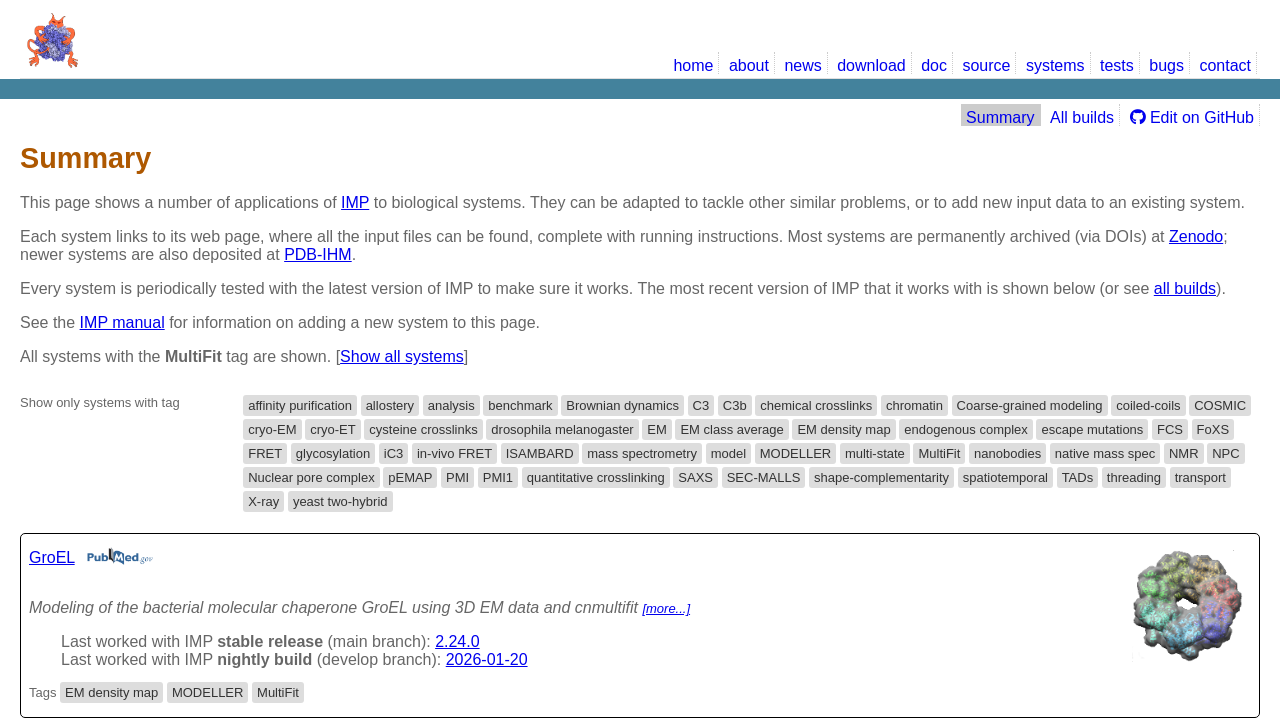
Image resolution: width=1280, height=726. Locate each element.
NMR (1184, 453)
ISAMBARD (540, 453)
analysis (451, 405)
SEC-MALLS (764, 477)
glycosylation (333, 453)
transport (1200, 477)
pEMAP (410, 477)
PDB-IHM (318, 254)
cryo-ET (333, 429)
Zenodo (1196, 236)
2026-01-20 (487, 659)
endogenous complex (966, 429)
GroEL (52, 557)
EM (657, 429)
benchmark (520, 405)
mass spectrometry (642, 453)
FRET (265, 453)
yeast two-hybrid (340, 501)
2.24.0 (457, 641)
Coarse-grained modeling (1030, 405)
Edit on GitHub (1192, 117)
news (802, 65)
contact (1225, 65)
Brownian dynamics (622, 405)
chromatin (914, 405)
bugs (1166, 65)
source (986, 65)
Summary (1000, 117)
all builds (1185, 288)
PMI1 (498, 477)
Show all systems (402, 356)
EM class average (731, 429)
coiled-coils (1148, 405)
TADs (1078, 477)
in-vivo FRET (454, 453)
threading (1134, 477)
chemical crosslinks (816, 405)
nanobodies (1007, 453)
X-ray (263, 501)
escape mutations (1092, 429)
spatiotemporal (1005, 477)
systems (1055, 65)
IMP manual (122, 322)
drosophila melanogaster (562, 429)
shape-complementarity (881, 477)
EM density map (843, 429)
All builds (1082, 117)
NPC (1225, 453)
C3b (735, 405)
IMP (355, 202)
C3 (701, 405)
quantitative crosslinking (596, 477)
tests (1117, 65)
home (693, 65)
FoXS (1213, 429)
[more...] (666, 608)
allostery (390, 405)
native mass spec (1105, 453)
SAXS (695, 477)
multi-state (875, 453)
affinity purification (300, 405)
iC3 (394, 453)
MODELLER (796, 453)
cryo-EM (272, 429)
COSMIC (1220, 405)
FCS (1170, 429)
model (728, 453)
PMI (457, 477)
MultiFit (939, 453)
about (749, 65)
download (871, 65)
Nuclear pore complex (311, 477)
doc (934, 65)
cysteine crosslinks (423, 429)
